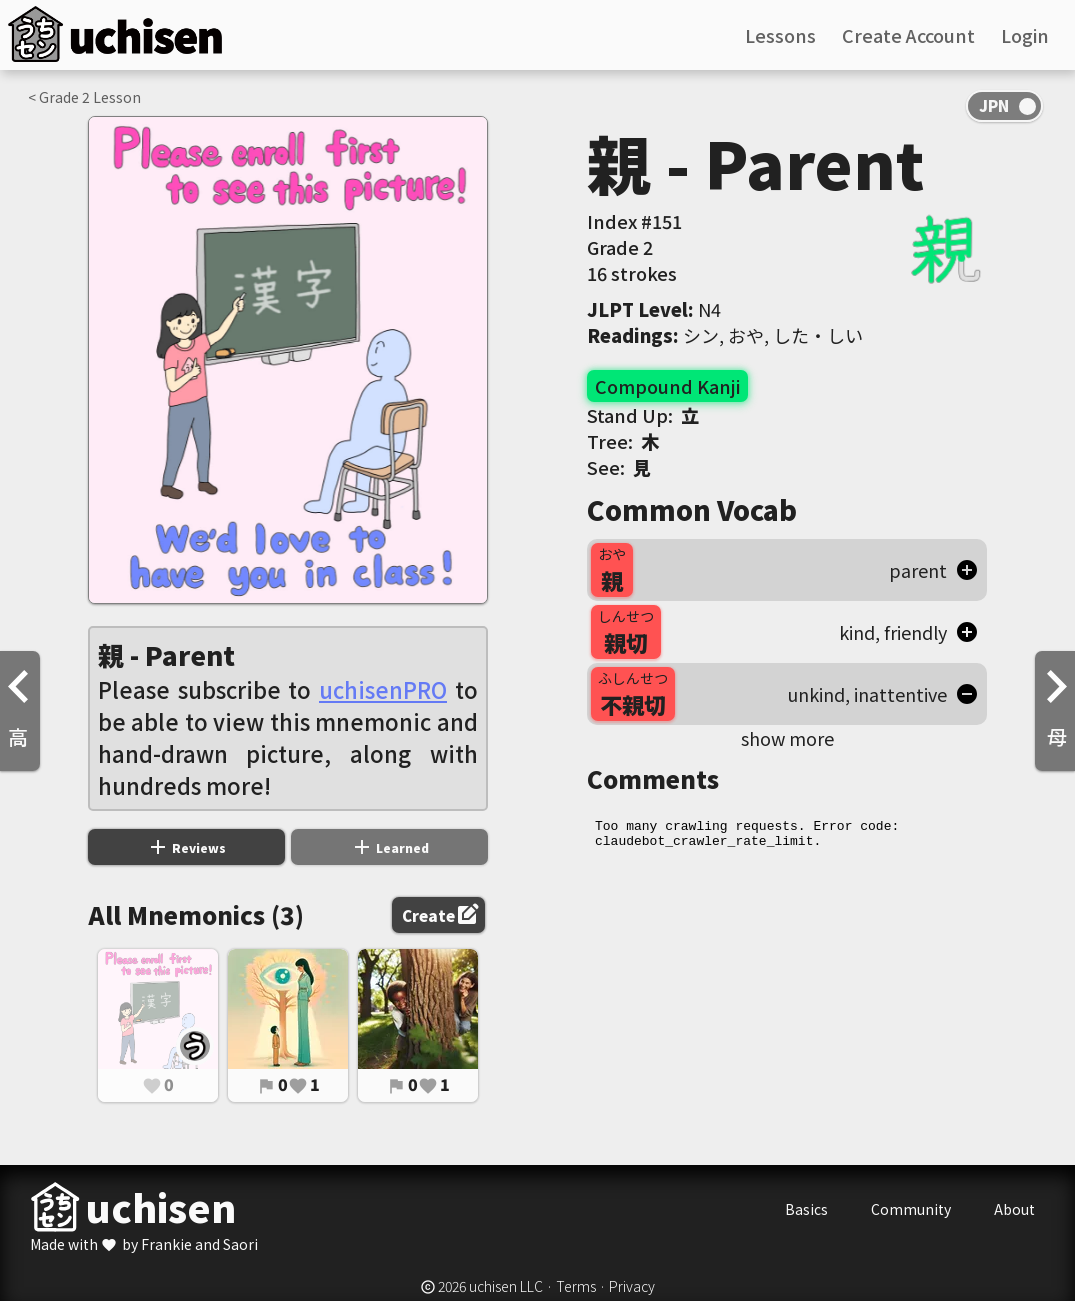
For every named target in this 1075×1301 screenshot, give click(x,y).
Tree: (623, 441)
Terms (576, 1286)
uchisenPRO (383, 689)
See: (619, 467)
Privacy (632, 1286)
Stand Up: (643, 415)
